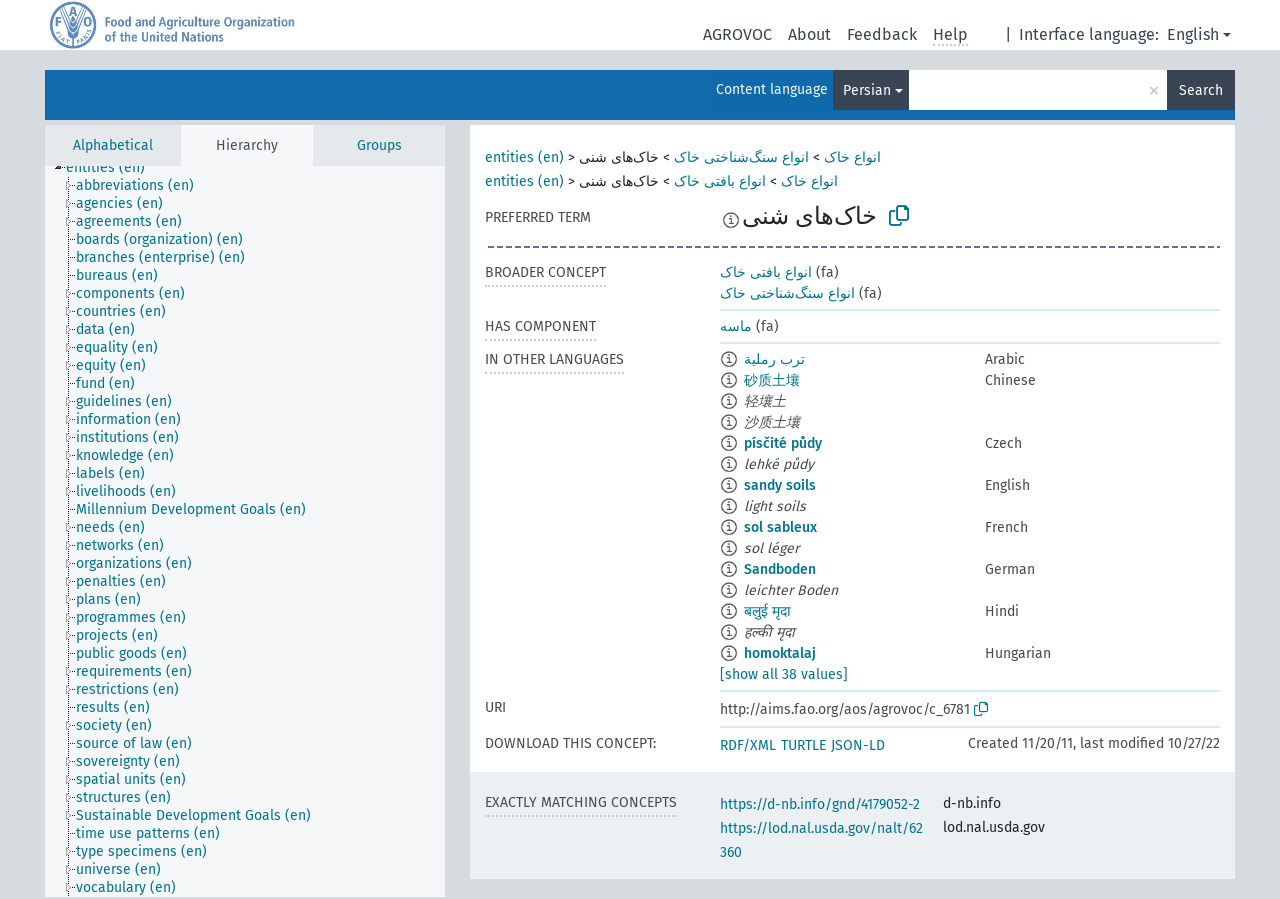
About (809, 34)
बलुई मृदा (767, 611)
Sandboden (780, 569)
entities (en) (524, 157)
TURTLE (803, 745)
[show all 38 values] (784, 674)
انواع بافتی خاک (720, 181)
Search (1201, 90)
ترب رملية (774, 359)
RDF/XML (748, 745)
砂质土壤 (772, 380)
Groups (379, 145)
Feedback (882, 34)
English (1193, 34)
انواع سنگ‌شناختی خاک (741, 157)
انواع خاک (852, 157)
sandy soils (780, 485)
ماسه (736, 326)
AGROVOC (737, 34)
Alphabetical (113, 145)
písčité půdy (783, 443)
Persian (867, 90)
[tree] (245, 531)
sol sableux (780, 527)
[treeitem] (114, 168)
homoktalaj (780, 653)
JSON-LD (858, 745)
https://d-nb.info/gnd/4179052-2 (820, 804)
